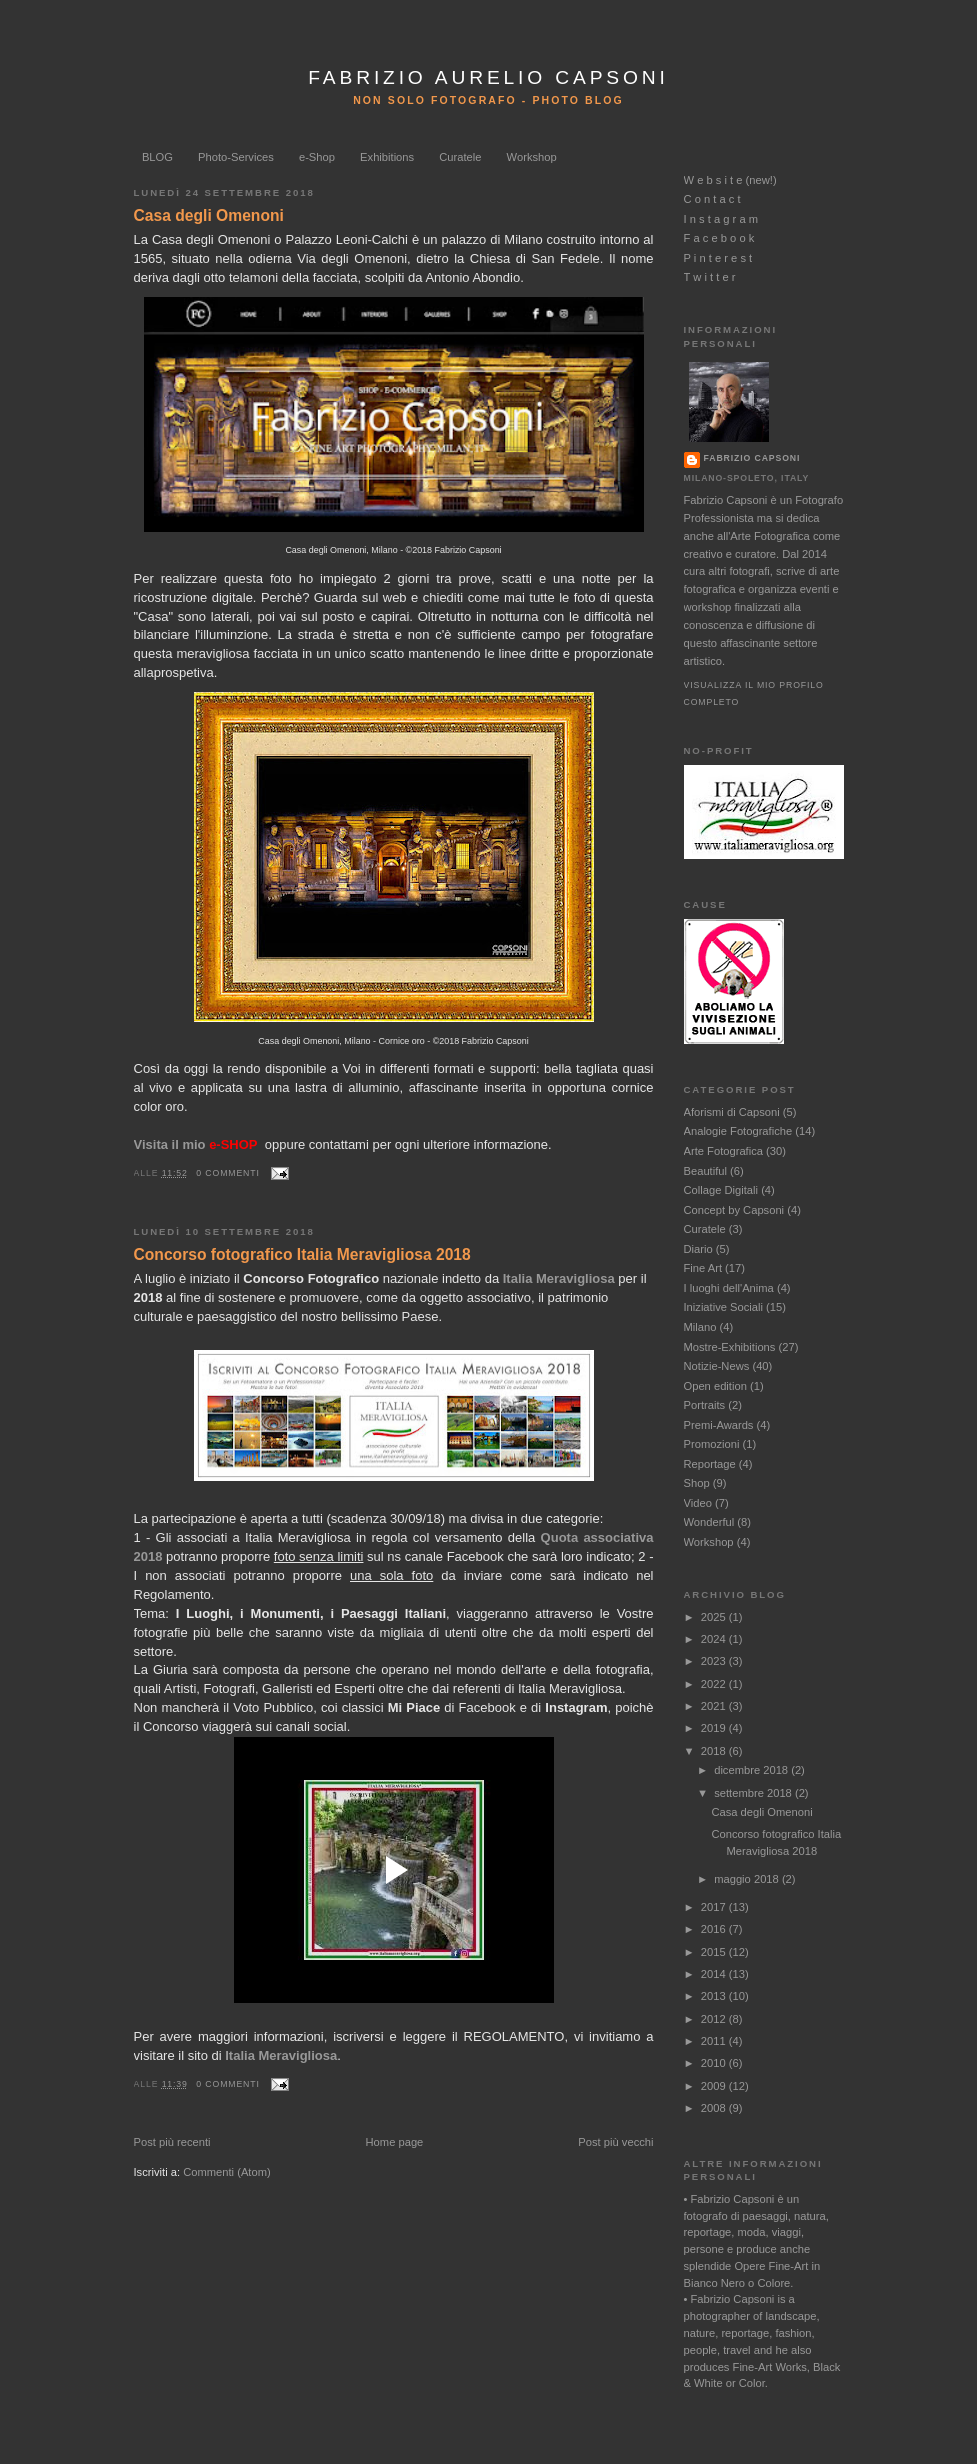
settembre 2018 (754, 1793)
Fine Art (703, 1268)
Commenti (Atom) (227, 2172)
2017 (715, 1907)
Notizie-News (717, 1366)
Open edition (715, 1386)
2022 (715, 1684)
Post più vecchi (615, 2142)
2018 (715, 1751)
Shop (697, 1483)
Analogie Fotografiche (738, 1131)
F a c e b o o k (719, 238)
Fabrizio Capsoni (752, 458)
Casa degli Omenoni (209, 215)
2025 (715, 1617)
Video (698, 1503)
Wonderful (709, 1522)
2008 (715, 2108)
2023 (715, 1661)
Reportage (710, 1464)
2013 (715, 1996)
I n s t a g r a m (721, 219)
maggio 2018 (748, 1879)
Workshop (532, 157)
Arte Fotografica (723, 1151)
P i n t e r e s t (718, 258)
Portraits (705, 1405)
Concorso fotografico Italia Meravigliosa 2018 (302, 1254)
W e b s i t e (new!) (730, 180)
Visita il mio (196, 1144)
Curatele (460, 157)
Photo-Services (236, 157)
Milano (700, 1327)
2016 (715, 1929)
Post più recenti (172, 2142)
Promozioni (712, 1444)
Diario (698, 1249)
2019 (715, 1728)
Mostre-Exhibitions (730, 1347)
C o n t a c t (712, 199)
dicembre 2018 (752, 1770)
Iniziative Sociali (723, 1307)
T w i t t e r (710, 277)
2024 (715, 1639)
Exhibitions (387, 157)
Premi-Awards (719, 1425)
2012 (715, 2019)
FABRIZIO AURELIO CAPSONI (488, 77)
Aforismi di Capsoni (732, 1112)
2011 (715, 2041)
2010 (715, 2063)
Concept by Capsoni (734, 1210)
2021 (715, 1706)
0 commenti (227, 1173)
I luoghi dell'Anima (729, 1288)
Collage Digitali (721, 1190)
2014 (715, 1974)
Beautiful (705, 1171)
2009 (715, 2086)
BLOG (157, 157)
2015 (715, 1952)
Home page (395, 2142)
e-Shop (317, 157)
